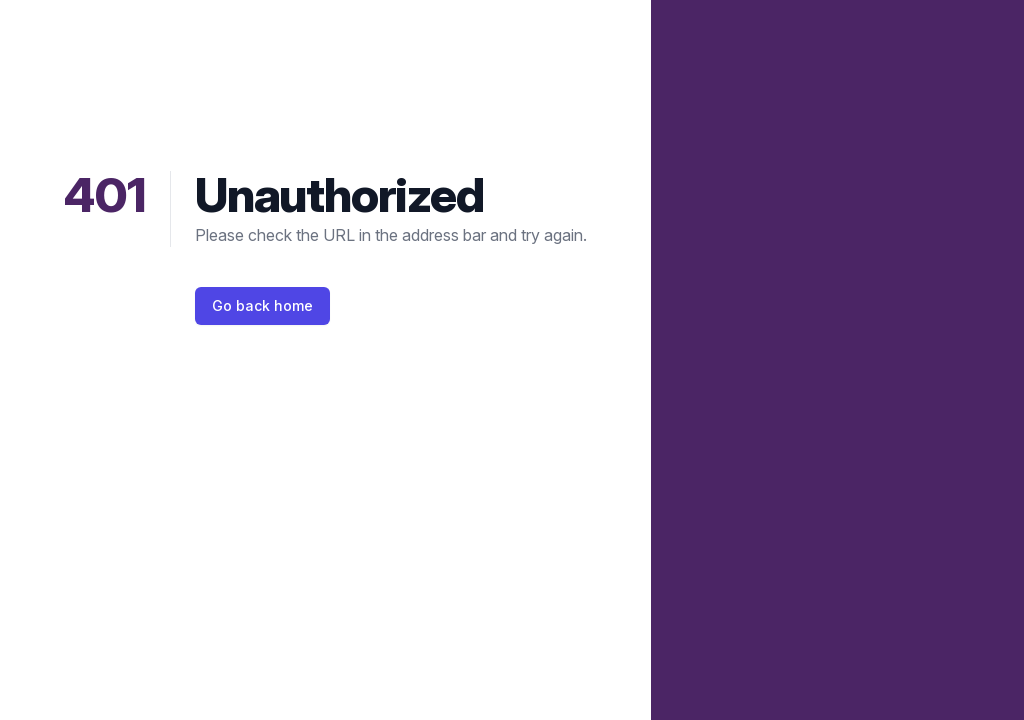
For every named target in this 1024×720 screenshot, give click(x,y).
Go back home (262, 305)
